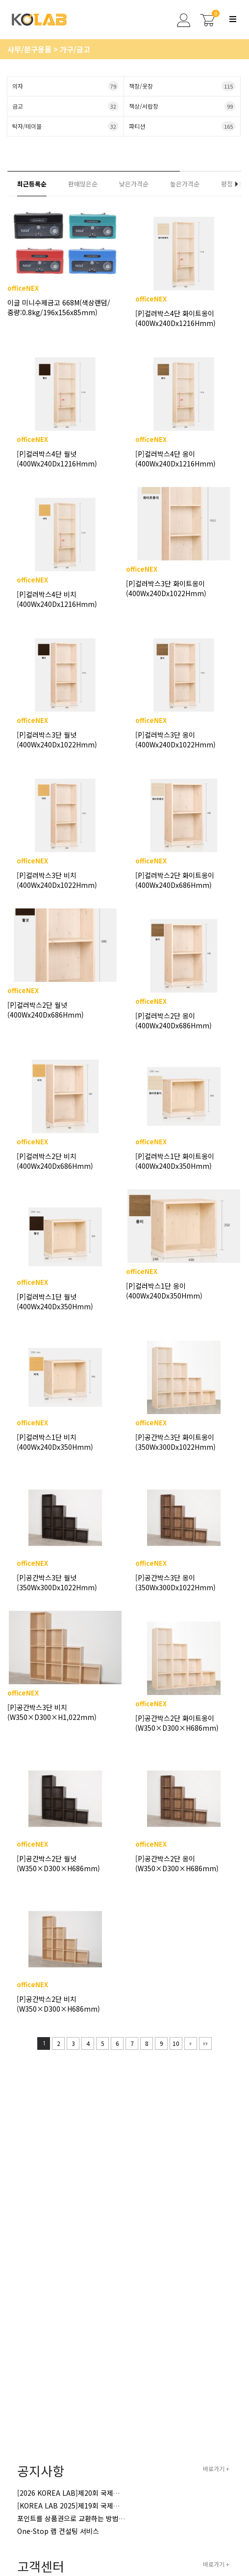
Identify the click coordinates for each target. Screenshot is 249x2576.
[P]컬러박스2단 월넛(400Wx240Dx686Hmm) (45, 1010)
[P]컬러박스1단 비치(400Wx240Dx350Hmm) (55, 1442)
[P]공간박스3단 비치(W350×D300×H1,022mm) (52, 1712)
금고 (65, 106)
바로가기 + (216, 2468)
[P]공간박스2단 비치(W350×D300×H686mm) (58, 2004)
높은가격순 (184, 183)
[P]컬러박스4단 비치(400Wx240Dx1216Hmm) (57, 599)
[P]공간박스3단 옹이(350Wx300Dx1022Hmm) (175, 1582)
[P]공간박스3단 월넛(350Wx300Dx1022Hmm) (57, 1582)
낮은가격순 (134, 183)
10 (174, 2042)
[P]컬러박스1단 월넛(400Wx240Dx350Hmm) (55, 1301)
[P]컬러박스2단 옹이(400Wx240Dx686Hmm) (173, 1020)
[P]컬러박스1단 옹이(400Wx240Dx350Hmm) (164, 1290)
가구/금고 (75, 49)
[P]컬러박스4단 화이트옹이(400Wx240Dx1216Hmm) (175, 318)
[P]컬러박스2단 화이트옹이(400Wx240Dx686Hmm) (174, 880)
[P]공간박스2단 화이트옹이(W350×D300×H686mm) (177, 1723)
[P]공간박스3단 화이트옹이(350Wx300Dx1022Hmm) (175, 1442)
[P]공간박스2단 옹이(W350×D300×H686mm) (177, 1863)
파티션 (182, 126)
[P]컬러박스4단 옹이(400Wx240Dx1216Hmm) (175, 458)
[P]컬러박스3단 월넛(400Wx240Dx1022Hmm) (57, 739)
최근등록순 (32, 183)
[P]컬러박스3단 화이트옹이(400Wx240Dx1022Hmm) (166, 588)
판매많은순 (83, 183)
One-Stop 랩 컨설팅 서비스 (58, 2531)
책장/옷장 (182, 86)
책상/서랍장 (182, 106)
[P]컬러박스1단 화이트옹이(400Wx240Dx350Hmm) (174, 1161)
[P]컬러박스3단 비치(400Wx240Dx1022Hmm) (57, 880)
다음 (190, 2043)
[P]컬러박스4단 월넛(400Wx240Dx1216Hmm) (57, 458)
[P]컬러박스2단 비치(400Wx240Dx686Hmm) (55, 1161)
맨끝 (205, 2043)
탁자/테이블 (65, 126)
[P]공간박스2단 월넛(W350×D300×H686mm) (58, 1863)
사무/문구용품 (30, 49)
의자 (65, 86)
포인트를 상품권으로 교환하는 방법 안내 (75, 2518)
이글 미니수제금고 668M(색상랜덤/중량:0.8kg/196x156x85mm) (58, 307)
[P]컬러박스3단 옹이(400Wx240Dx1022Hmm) (175, 739)
